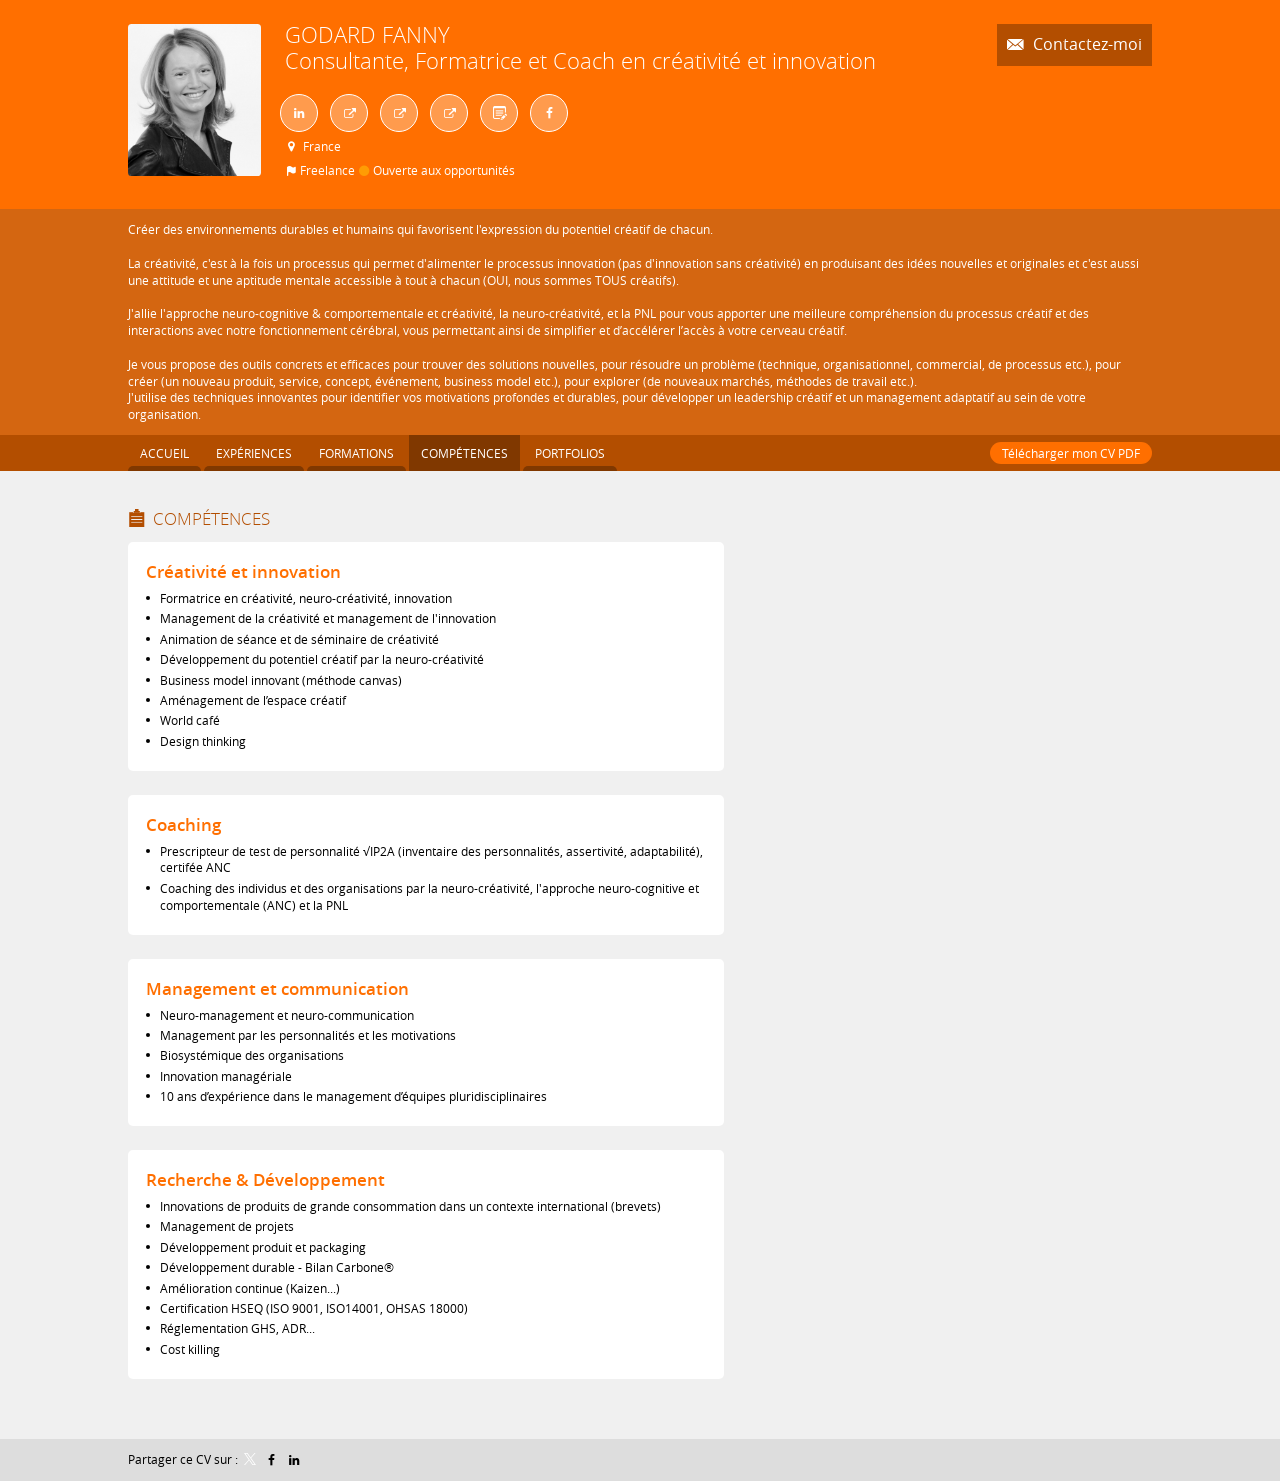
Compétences (211, 518)
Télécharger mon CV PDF (1071, 453)
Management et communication (277, 988)
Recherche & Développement (265, 1179)
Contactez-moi (1085, 44)
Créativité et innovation (243, 571)
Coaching (183, 824)
